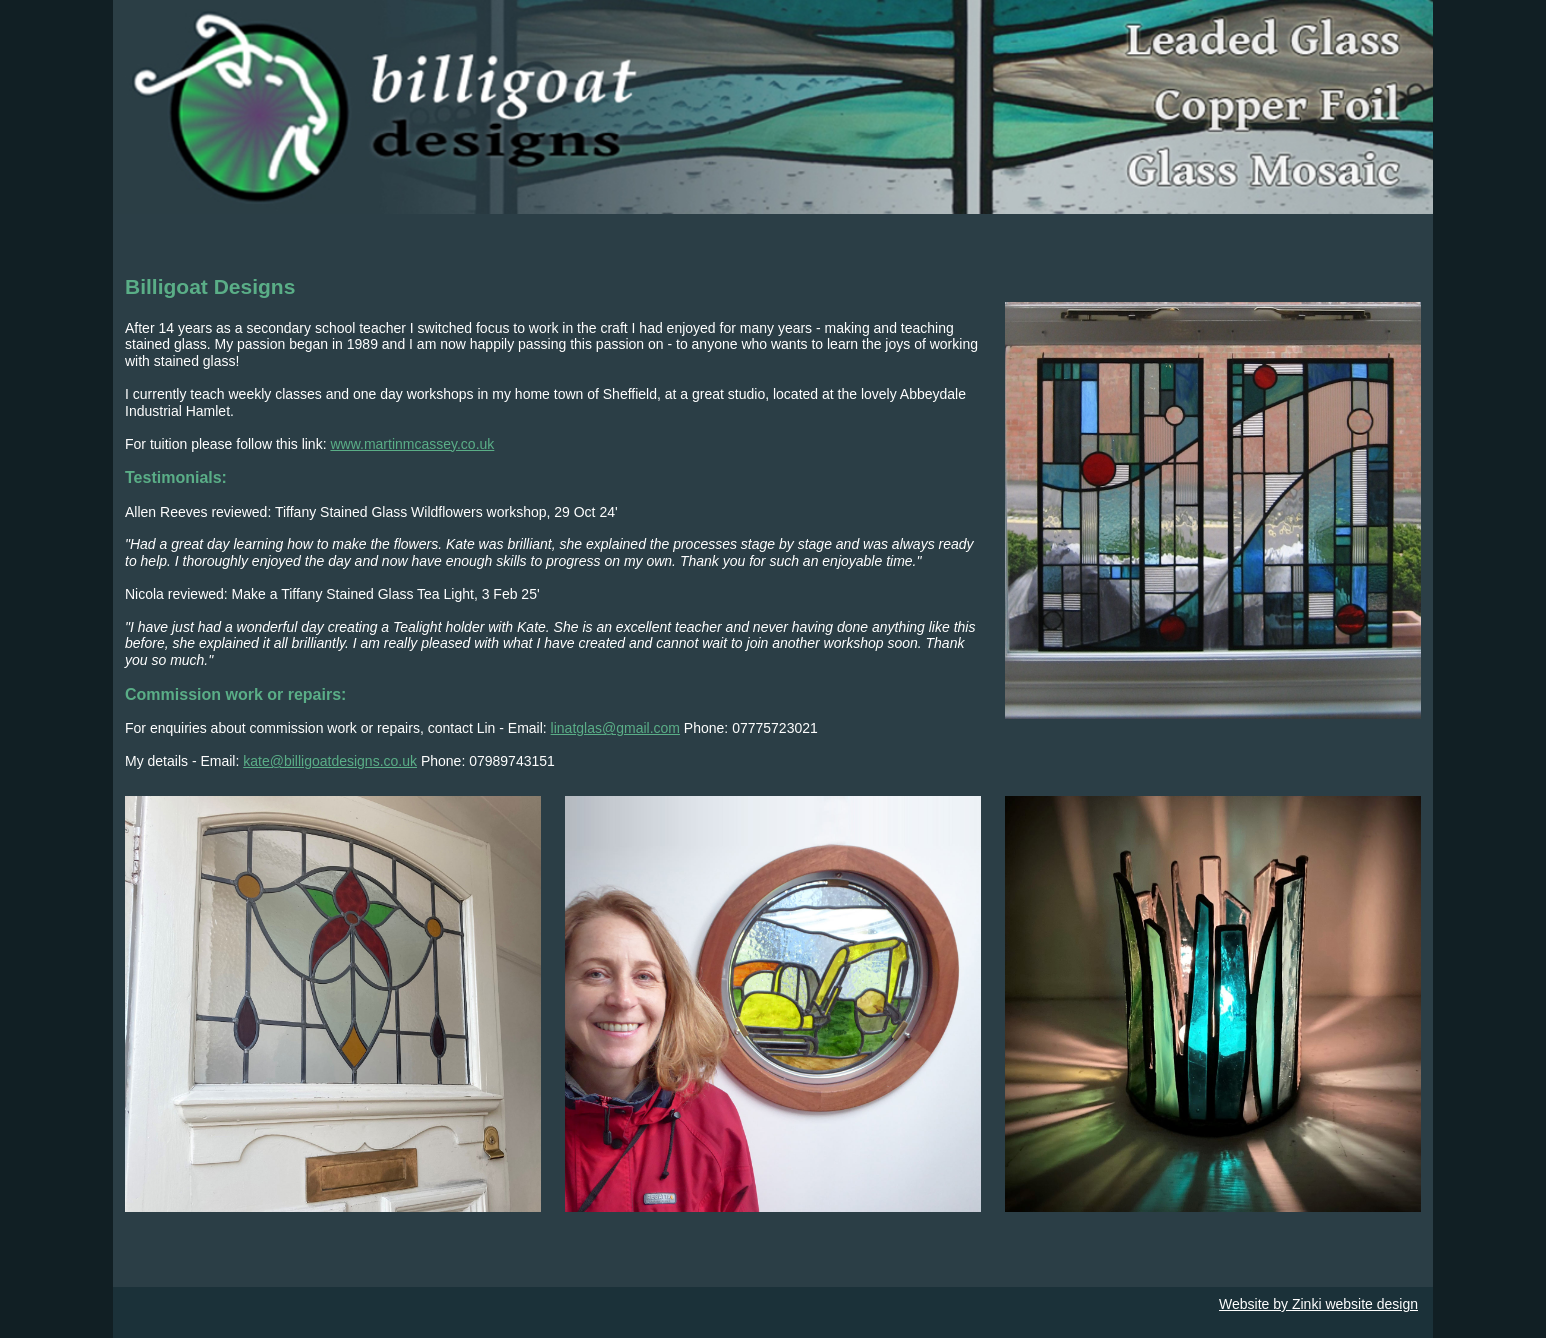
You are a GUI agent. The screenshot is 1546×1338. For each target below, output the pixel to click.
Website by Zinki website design (1318, 1304)
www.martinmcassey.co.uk (412, 444)
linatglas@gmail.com (615, 728)
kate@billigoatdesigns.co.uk (330, 761)
